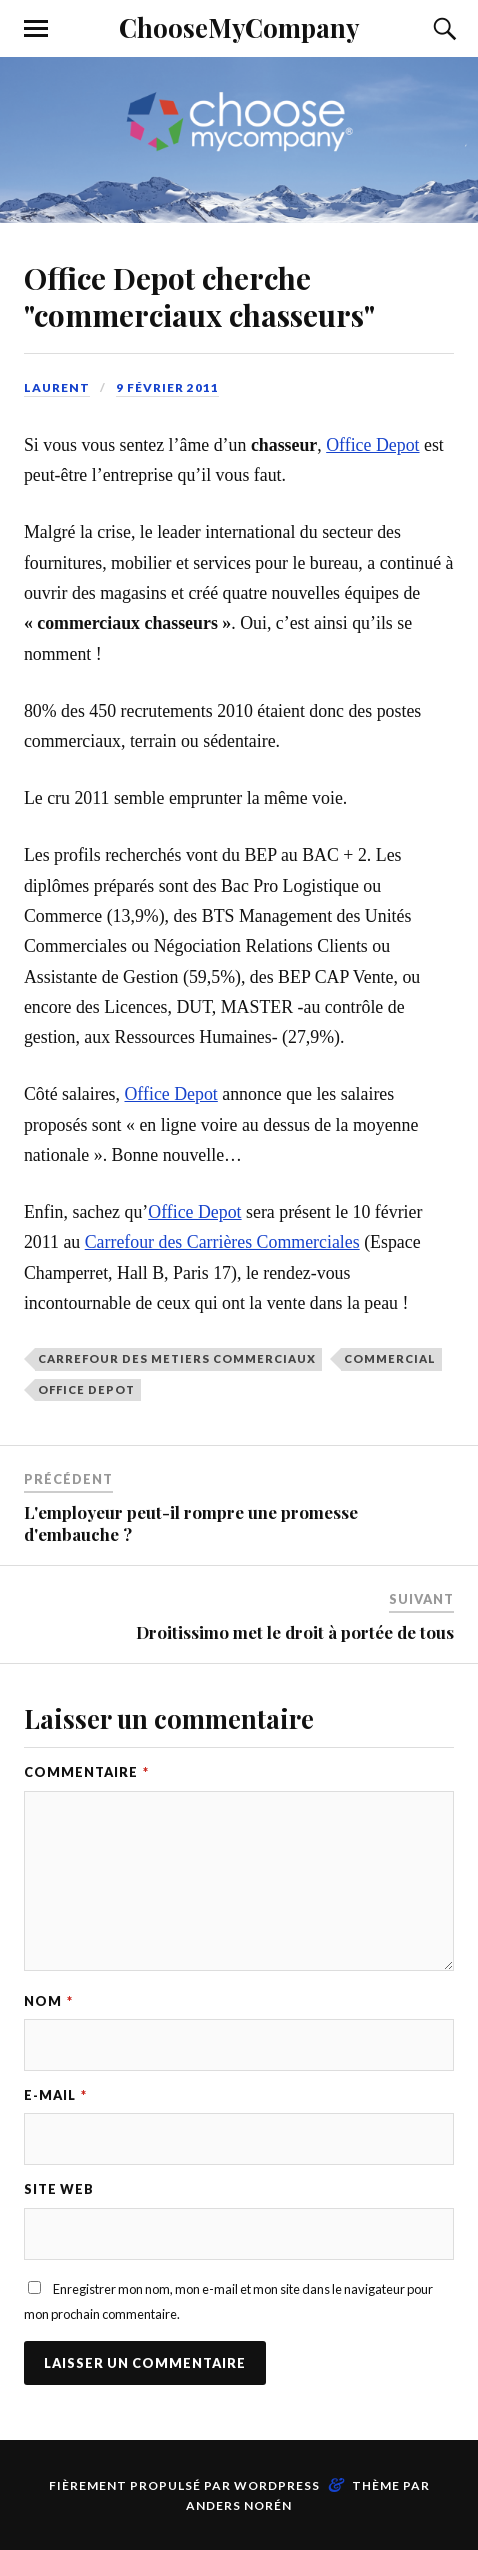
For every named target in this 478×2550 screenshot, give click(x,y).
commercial (390, 1358)
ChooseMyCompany (239, 27)
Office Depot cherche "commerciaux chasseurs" (199, 296)
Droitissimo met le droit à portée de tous (295, 1632)
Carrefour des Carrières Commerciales (222, 1242)
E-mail (55, 2095)
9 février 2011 (167, 387)
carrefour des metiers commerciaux (177, 1358)
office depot (86, 1389)
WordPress (277, 2485)
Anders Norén (239, 2505)
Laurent (57, 387)
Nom (48, 2001)
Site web (59, 2189)
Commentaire (86, 1772)
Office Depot (372, 445)
